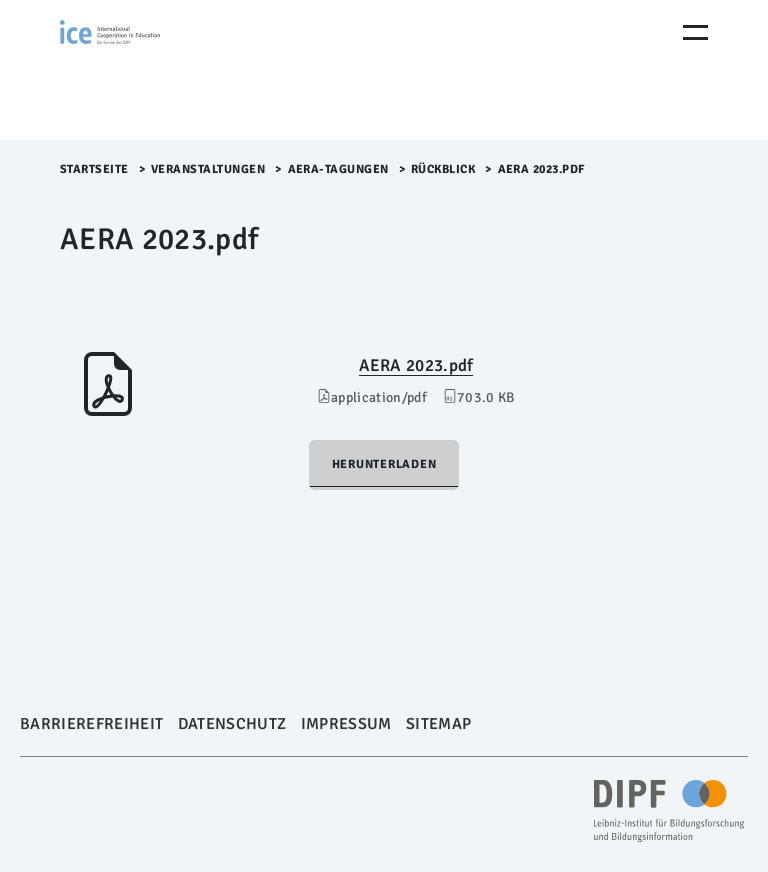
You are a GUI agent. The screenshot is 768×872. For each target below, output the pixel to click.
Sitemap (438, 724)
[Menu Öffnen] (695, 32)
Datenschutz (232, 724)
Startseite (94, 169)
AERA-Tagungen (339, 169)
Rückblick (443, 169)
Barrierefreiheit (91, 724)
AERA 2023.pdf (416, 365)
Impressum (346, 724)
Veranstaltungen (208, 169)
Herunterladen (384, 464)
